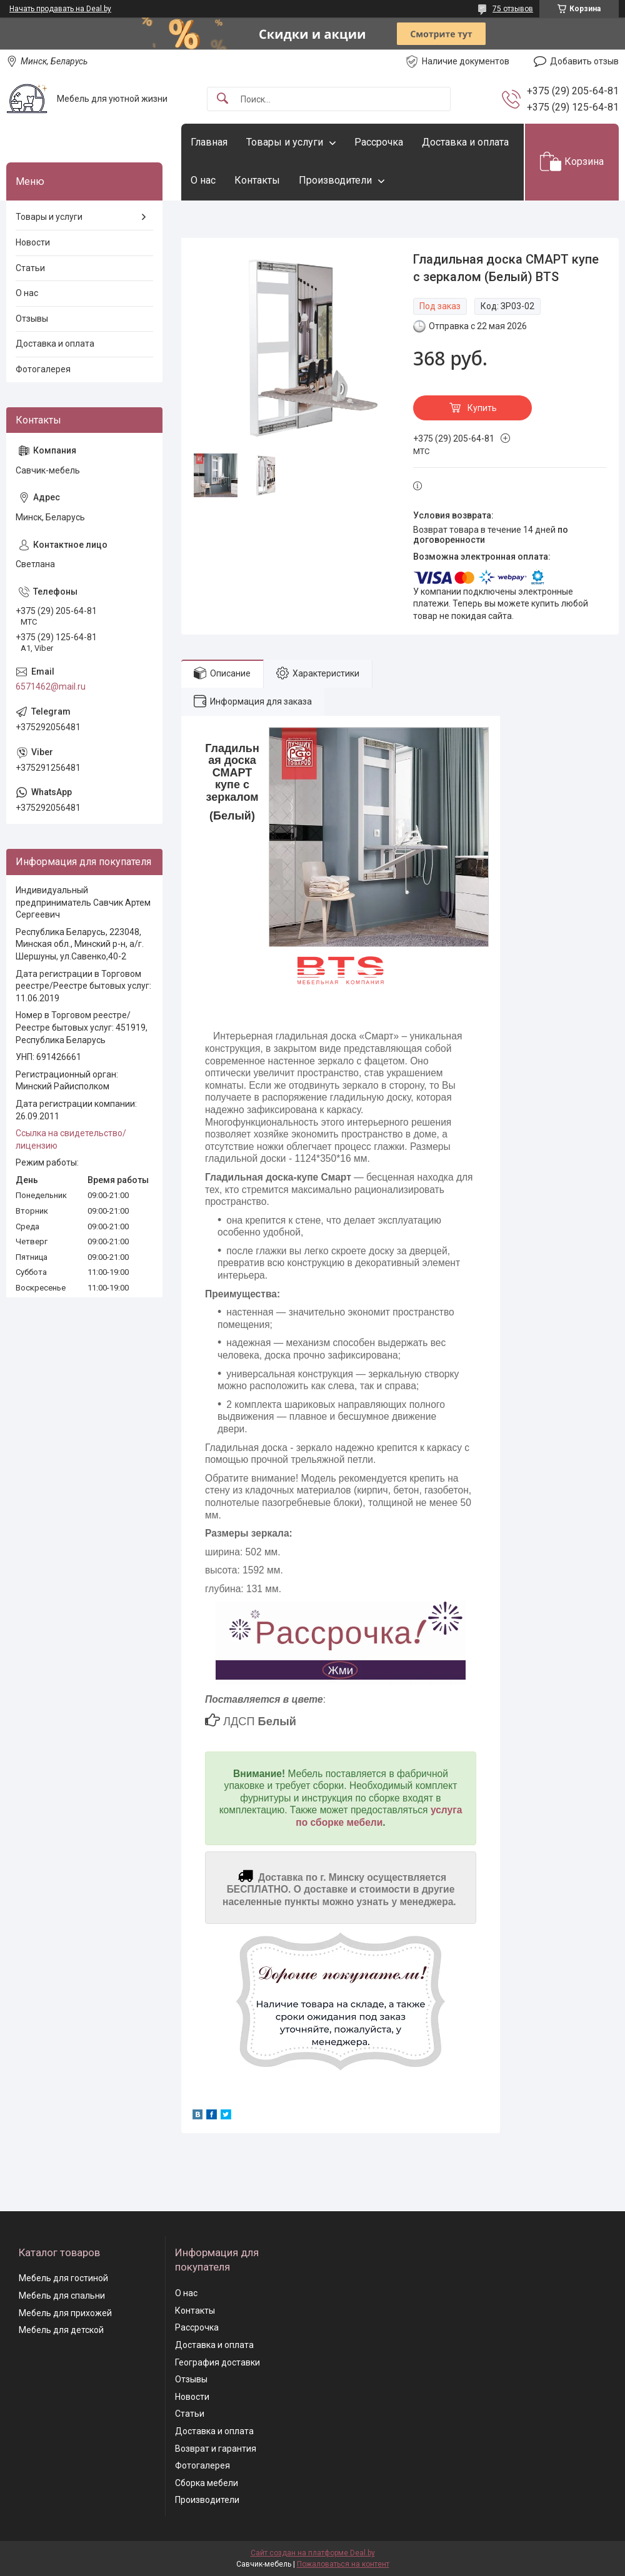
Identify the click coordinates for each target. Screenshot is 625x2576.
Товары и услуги (284, 142)
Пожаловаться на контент (343, 2564)
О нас (203, 180)
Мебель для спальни (62, 2296)
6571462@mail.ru (51, 686)
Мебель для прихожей (65, 2313)
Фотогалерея (43, 369)
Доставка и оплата (465, 142)
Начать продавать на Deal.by (60, 8)
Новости (33, 242)
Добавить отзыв (584, 61)
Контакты (257, 180)
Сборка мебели (206, 2483)
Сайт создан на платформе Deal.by (313, 2553)
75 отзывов (512, 8)
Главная (209, 142)
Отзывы (32, 319)
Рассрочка (378, 142)
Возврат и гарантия (215, 2449)
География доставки (217, 2362)
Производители (335, 180)
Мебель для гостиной (63, 2278)
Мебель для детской (61, 2330)
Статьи (30, 268)
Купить (482, 408)
